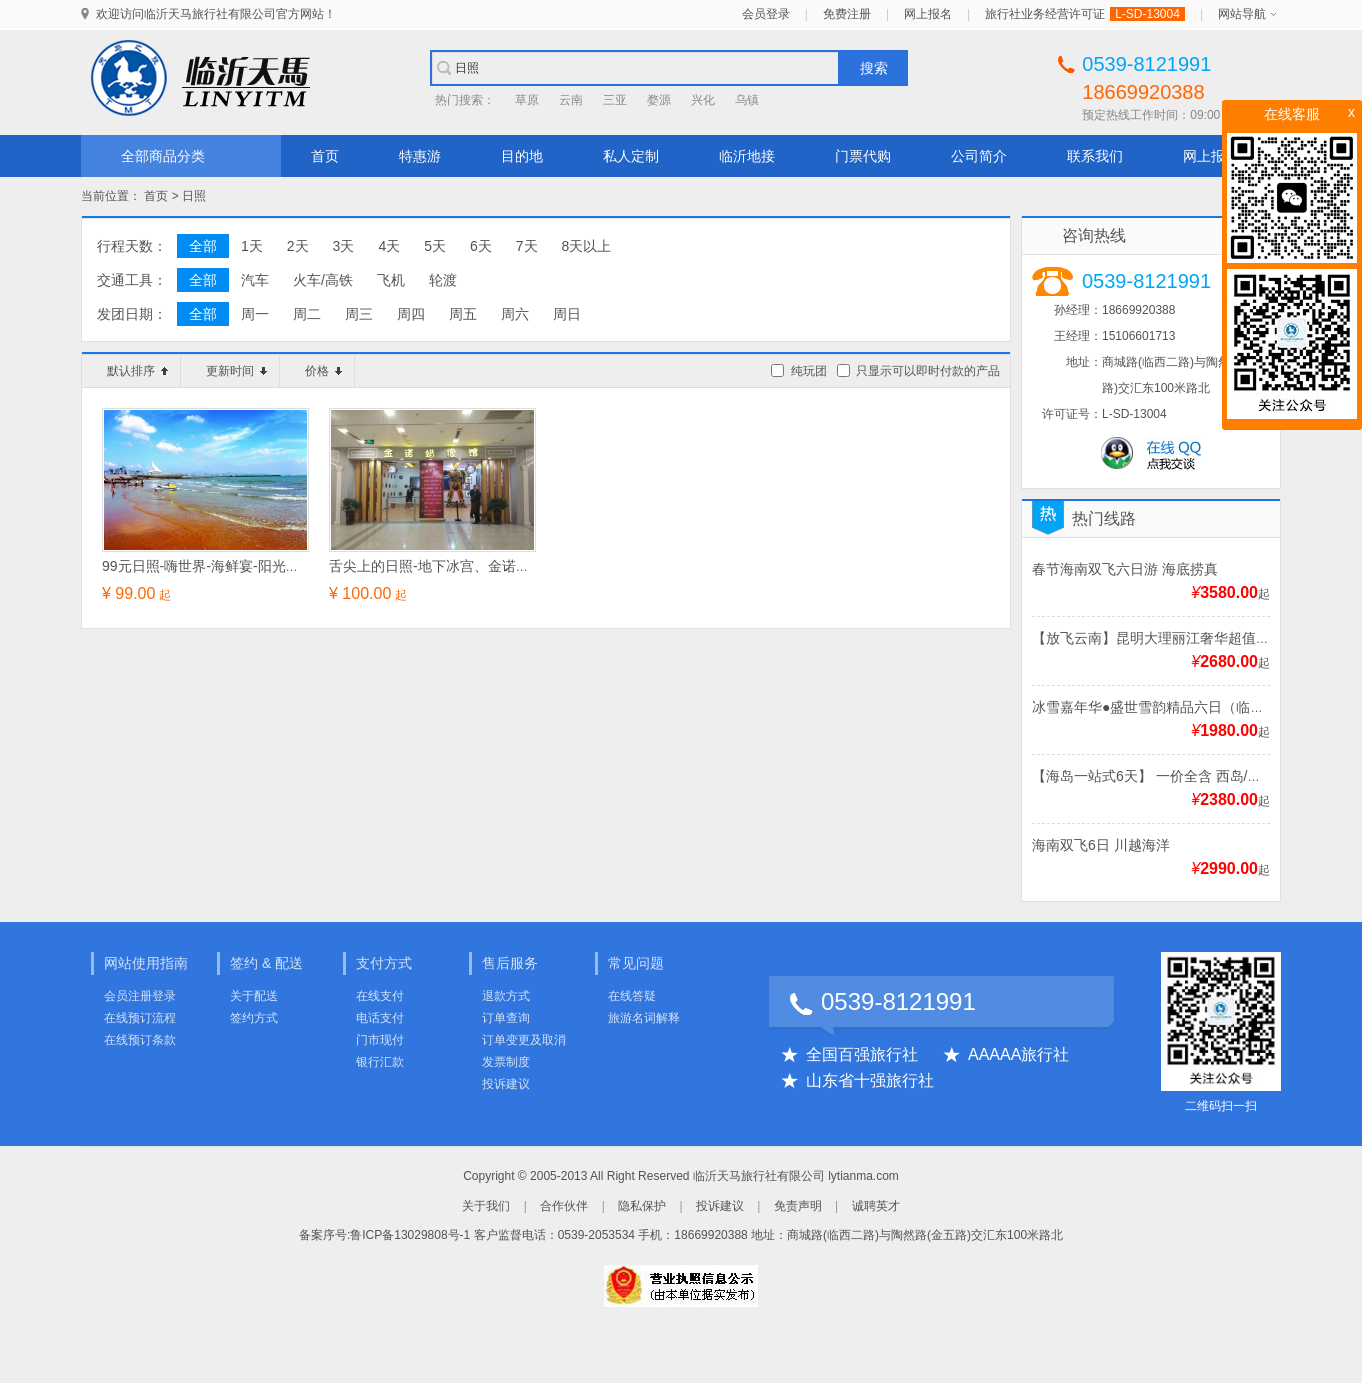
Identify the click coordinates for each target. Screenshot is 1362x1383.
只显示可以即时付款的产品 (928, 371)
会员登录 (766, 14)
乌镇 (747, 100)
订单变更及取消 (524, 1040)
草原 (527, 100)
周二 (307, 314)
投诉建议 (506, 1084)
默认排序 (137, 371)
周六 (515, 314)
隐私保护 (642, 1206)
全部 (203, 246)
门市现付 (380, 1040)
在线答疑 (632, 996)
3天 (344, 246)
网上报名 (928, 14)
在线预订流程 (140, 1018)
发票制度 (506, 1062)
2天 (298, 246)
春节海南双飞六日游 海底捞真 (1125, 569)
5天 (435, 246)
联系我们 (1095, 156)
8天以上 (587, 246)
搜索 (874, 68)
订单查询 (506, 1018)
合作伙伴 (564, 1206)
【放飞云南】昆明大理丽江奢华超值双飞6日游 (1176, 638)
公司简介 (979, 156)
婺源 (659, 100)
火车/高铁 (323, 280)
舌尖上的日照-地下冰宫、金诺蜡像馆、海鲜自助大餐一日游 (513, 566)
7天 (527, 246)
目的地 (522, 156)
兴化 (703, 100)
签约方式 (254, 1018)
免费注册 (847, 14)
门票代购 (863, 156)
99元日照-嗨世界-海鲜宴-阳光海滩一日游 (229, 566)
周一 (255, 314)
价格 (323, 371)
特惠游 (420, 156)
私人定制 (631, 156)
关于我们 (486, 1206)
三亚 (615, 100)
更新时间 (236, 371)
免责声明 (798, 1206)
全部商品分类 (163, 156)
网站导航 (1242, 14)
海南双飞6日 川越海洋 (1101, 845)
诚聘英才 (876, 1206)
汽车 (255, 280)
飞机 (391, 280)
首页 (325, 156)
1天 (252, 246)
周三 (359, 314)
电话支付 (380, 1018)
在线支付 (380, 996)
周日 (567, 314)
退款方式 (506, 996)
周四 (411, 314)
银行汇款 (380, 1062)
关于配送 (254, 996)
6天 (481, 246)
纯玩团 (809, 371)
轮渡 (443, 280)
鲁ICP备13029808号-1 (410, 1235)
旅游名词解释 (644, 1018)
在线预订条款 (140, 1040)
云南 (571, 100)
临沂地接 (747, 156)
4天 (389, 246)
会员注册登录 (140, 996)
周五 (463, 314)
